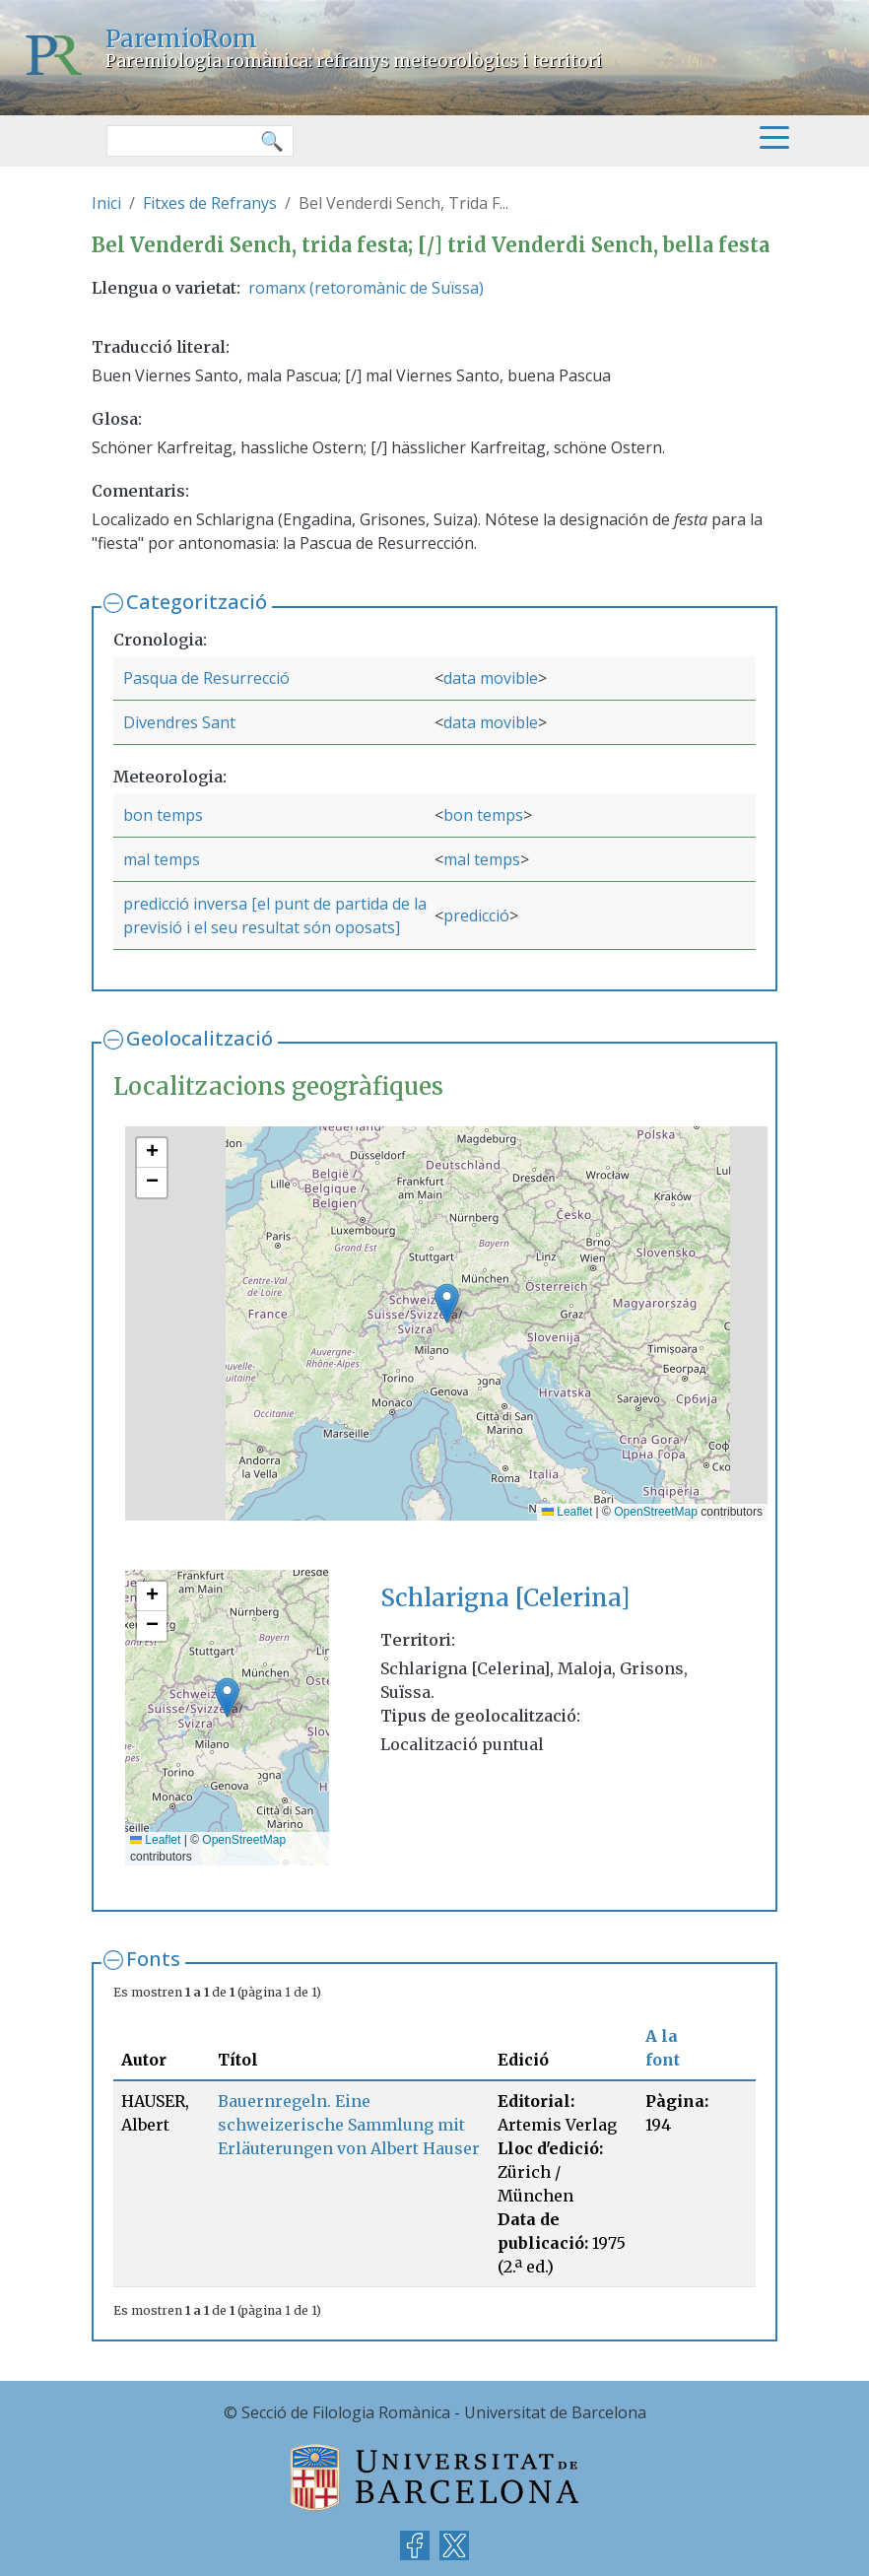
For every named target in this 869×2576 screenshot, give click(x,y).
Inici (106, 203)
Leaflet (567, 1512)
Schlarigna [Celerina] (505, 1598)
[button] (446, 1303)
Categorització (196, 601)
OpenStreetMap (656, 1512)
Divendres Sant (179, 722)
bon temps (163, 815)
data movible (490, 678)
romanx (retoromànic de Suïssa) (366, 288)
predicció (476, 915)
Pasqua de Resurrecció (206, 678)
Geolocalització (199, 1038)
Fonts (153, 1958)
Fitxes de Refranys (210, 203)
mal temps (161, 859)
